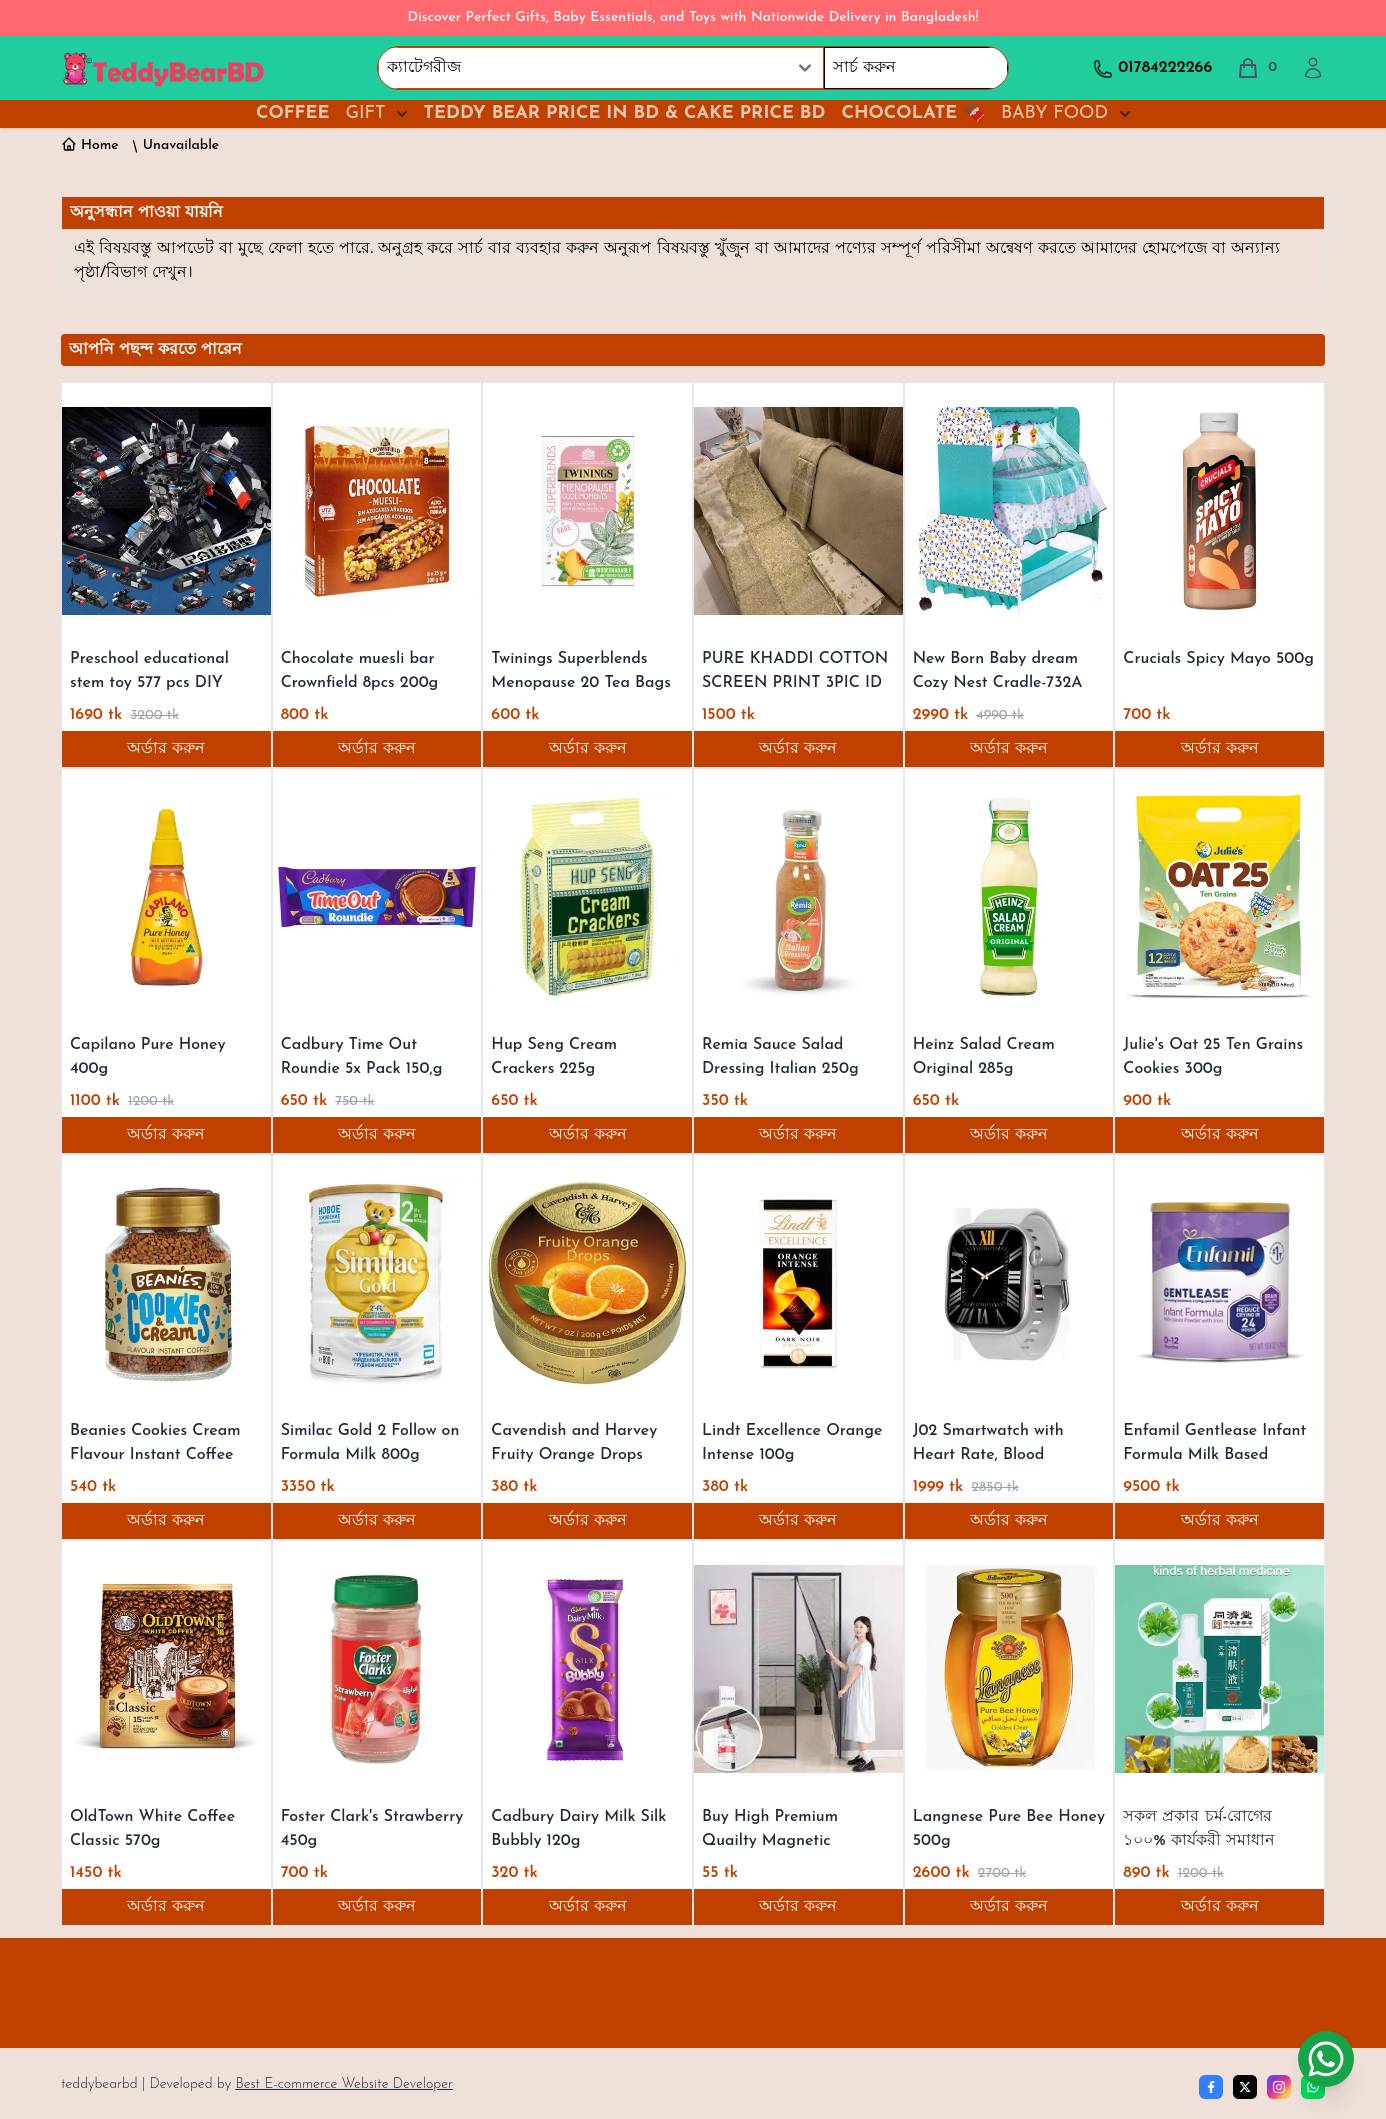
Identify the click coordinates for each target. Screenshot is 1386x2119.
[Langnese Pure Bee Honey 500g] (1009, 1669)
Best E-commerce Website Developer (343, 2084)
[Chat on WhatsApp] (1326, 2059)
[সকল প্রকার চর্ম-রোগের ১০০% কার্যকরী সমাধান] (1219, 1669)
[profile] (1313, 68)
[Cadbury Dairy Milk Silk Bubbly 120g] (587, 1669)
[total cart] (1256, 68)
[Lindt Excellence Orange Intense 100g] (798, 1283)
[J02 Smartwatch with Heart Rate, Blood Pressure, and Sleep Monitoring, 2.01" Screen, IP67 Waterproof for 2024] (1009, 1283)
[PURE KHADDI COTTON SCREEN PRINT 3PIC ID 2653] (798, 511)
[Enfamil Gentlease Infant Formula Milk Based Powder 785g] (1219, 1283)
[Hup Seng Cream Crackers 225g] (587, 897)
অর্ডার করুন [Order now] (166, 749)
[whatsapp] (1313, 2087)
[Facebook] (1211, 2087)
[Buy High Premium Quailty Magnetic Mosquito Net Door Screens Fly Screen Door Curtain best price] (798, 1669)
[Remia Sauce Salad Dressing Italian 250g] (798, 897)
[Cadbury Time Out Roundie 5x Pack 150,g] (377, 897)
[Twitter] (1245, 2087)
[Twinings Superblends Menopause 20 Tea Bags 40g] (587, 511)
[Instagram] (1279, 2087)
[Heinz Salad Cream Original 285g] (1009, 897)
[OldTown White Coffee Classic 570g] (166, 1669)
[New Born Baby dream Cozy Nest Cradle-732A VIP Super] (1009, 511)
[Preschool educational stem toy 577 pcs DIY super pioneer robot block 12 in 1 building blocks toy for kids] (166, 511)
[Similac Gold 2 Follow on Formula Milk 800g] (377, 1283)
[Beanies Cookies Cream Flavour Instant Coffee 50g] (166, 1283)
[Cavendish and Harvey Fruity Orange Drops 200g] (587, 1283)
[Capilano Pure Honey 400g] (166, 897)
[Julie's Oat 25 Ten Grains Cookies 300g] (1219, 897)
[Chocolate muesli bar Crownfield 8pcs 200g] (377, 511)
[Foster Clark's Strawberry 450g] (377, 1669)
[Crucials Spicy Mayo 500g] (1219, 511)
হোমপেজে (1177, 249)
